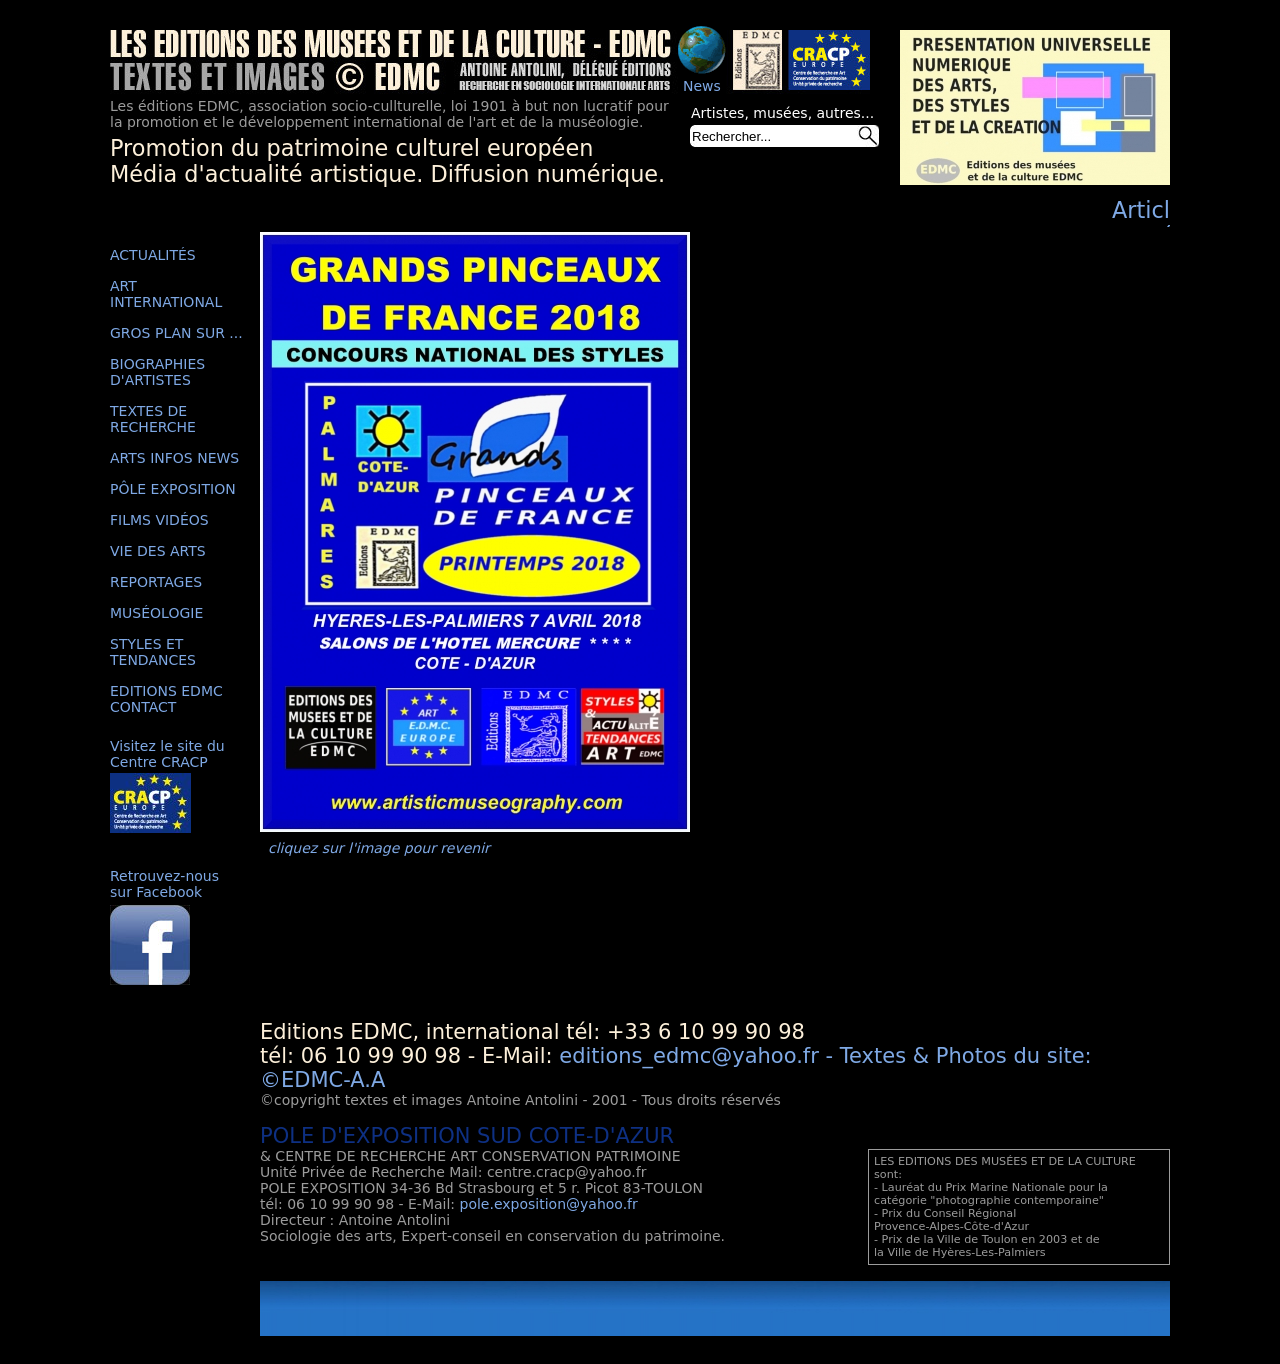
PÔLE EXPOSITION (173, 489)
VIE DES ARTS (158, 551)
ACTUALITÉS (153, 255)
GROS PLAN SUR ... (176, 333)
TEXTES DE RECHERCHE (153, 419)
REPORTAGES (156, 582)
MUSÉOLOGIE (156, 613)
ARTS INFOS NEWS (174, 458)
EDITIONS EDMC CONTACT (166, 699)
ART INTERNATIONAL (166, 294)
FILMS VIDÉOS (159, 520)
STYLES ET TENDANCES (153, 652)
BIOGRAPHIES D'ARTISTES (157, 372)
